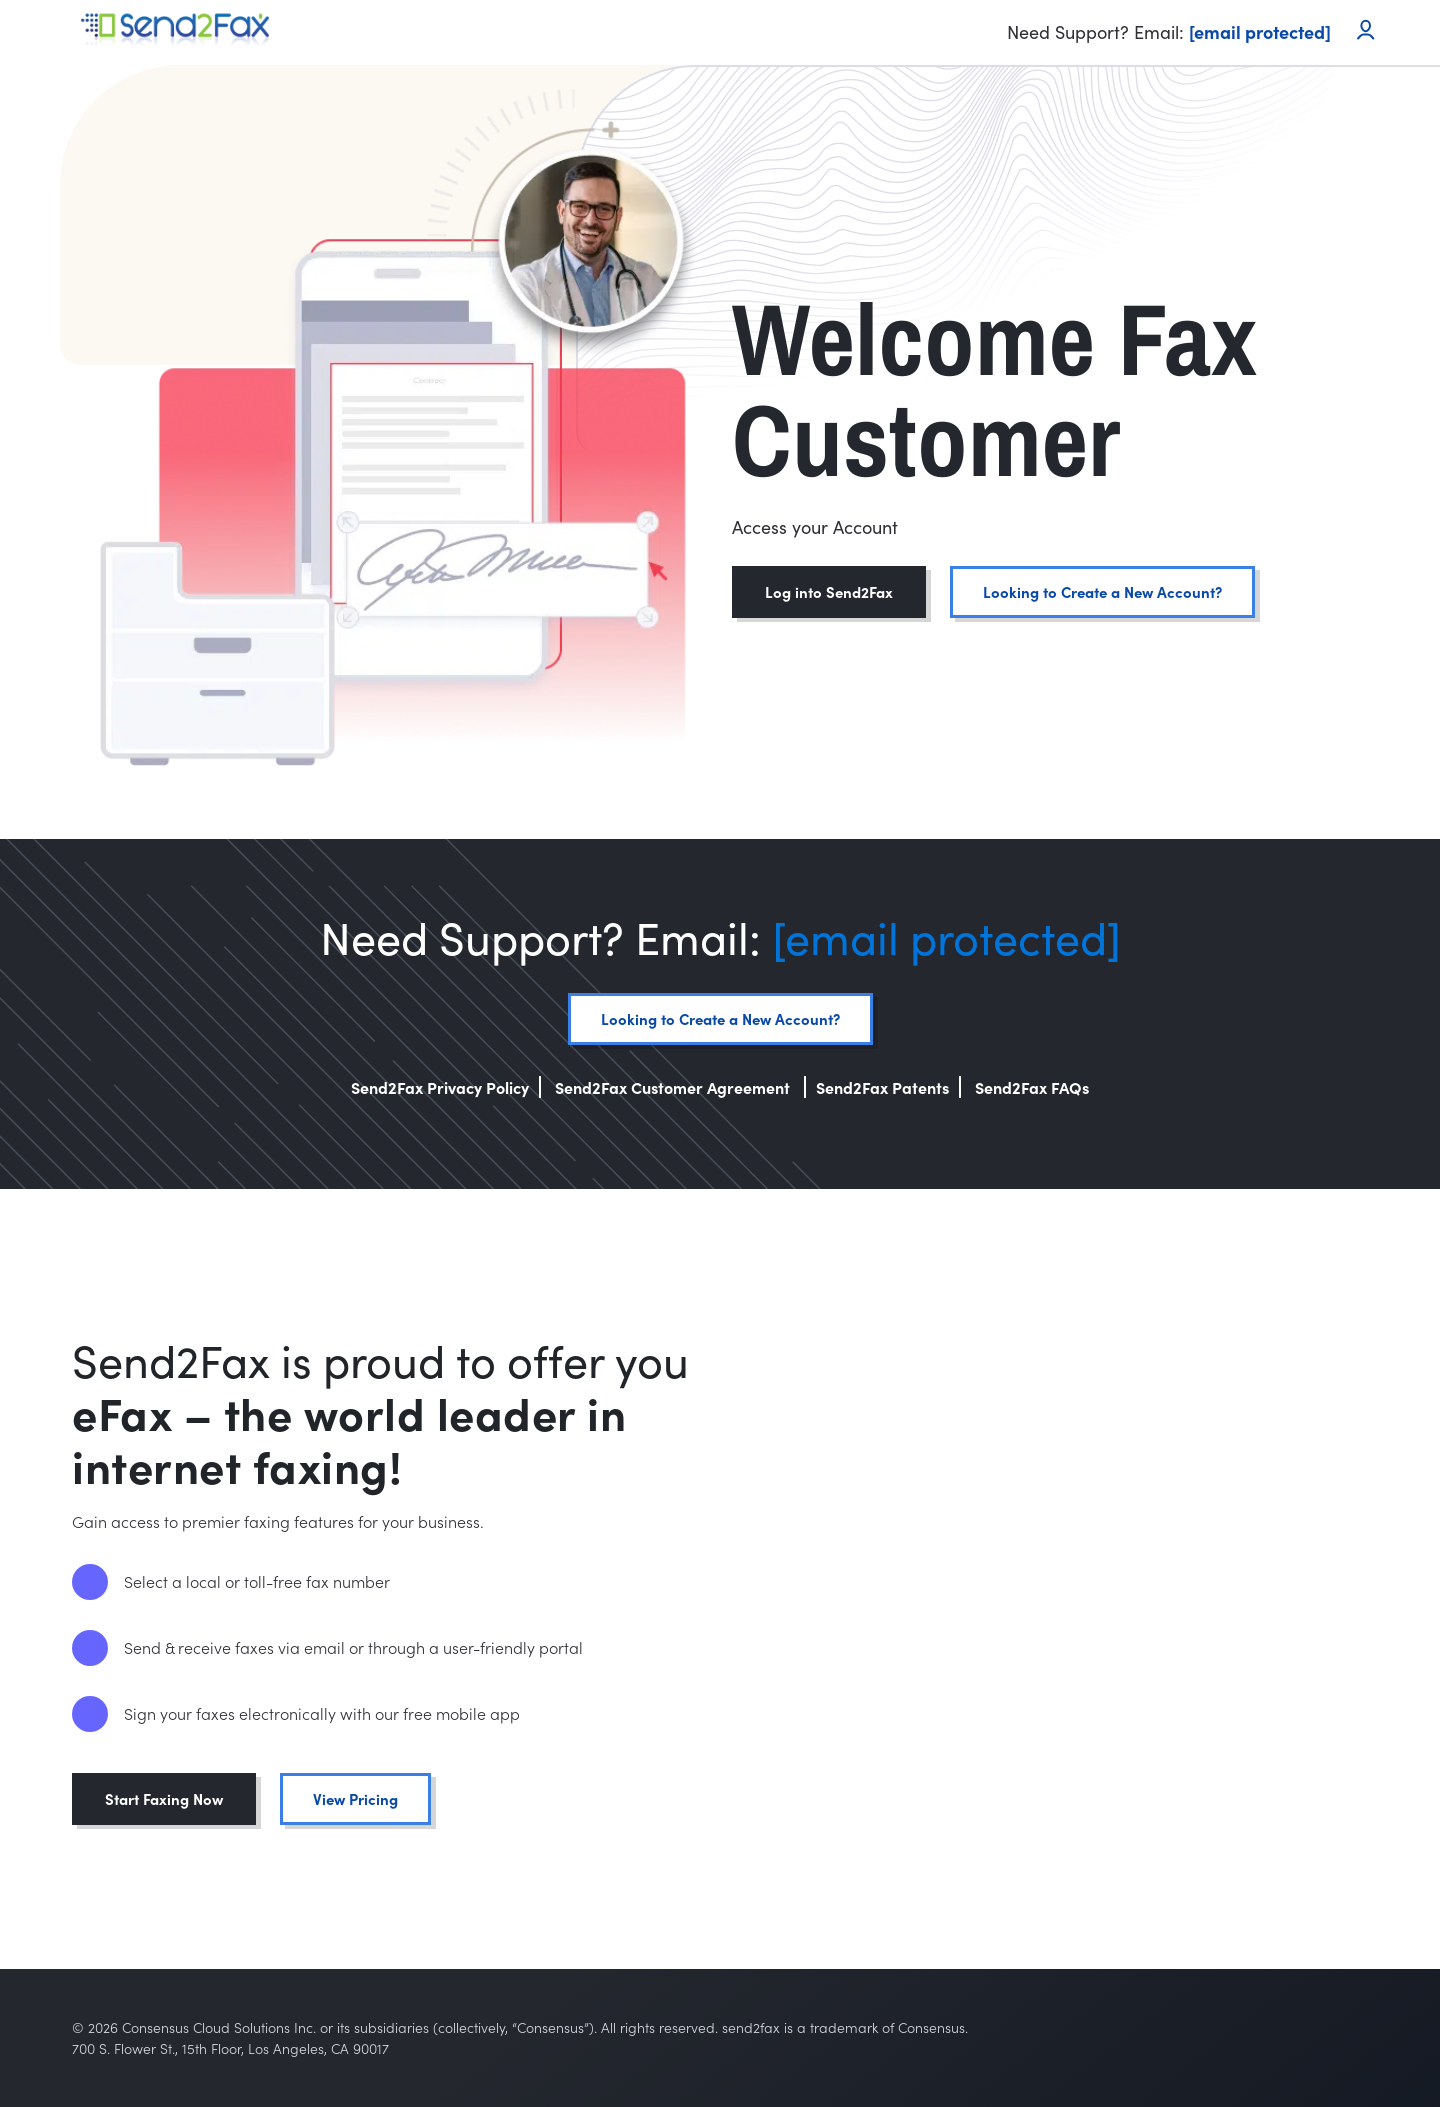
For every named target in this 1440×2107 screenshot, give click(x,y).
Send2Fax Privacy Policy (440, 1087)
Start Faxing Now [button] (164, 1798)
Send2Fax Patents (882, 1087)
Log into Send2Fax (829, 591)
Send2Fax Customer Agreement (674, 1087)
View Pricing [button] (355, 1798)
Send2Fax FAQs (1032, 1087)
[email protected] (946, 936)
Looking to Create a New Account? (1102, 591)
